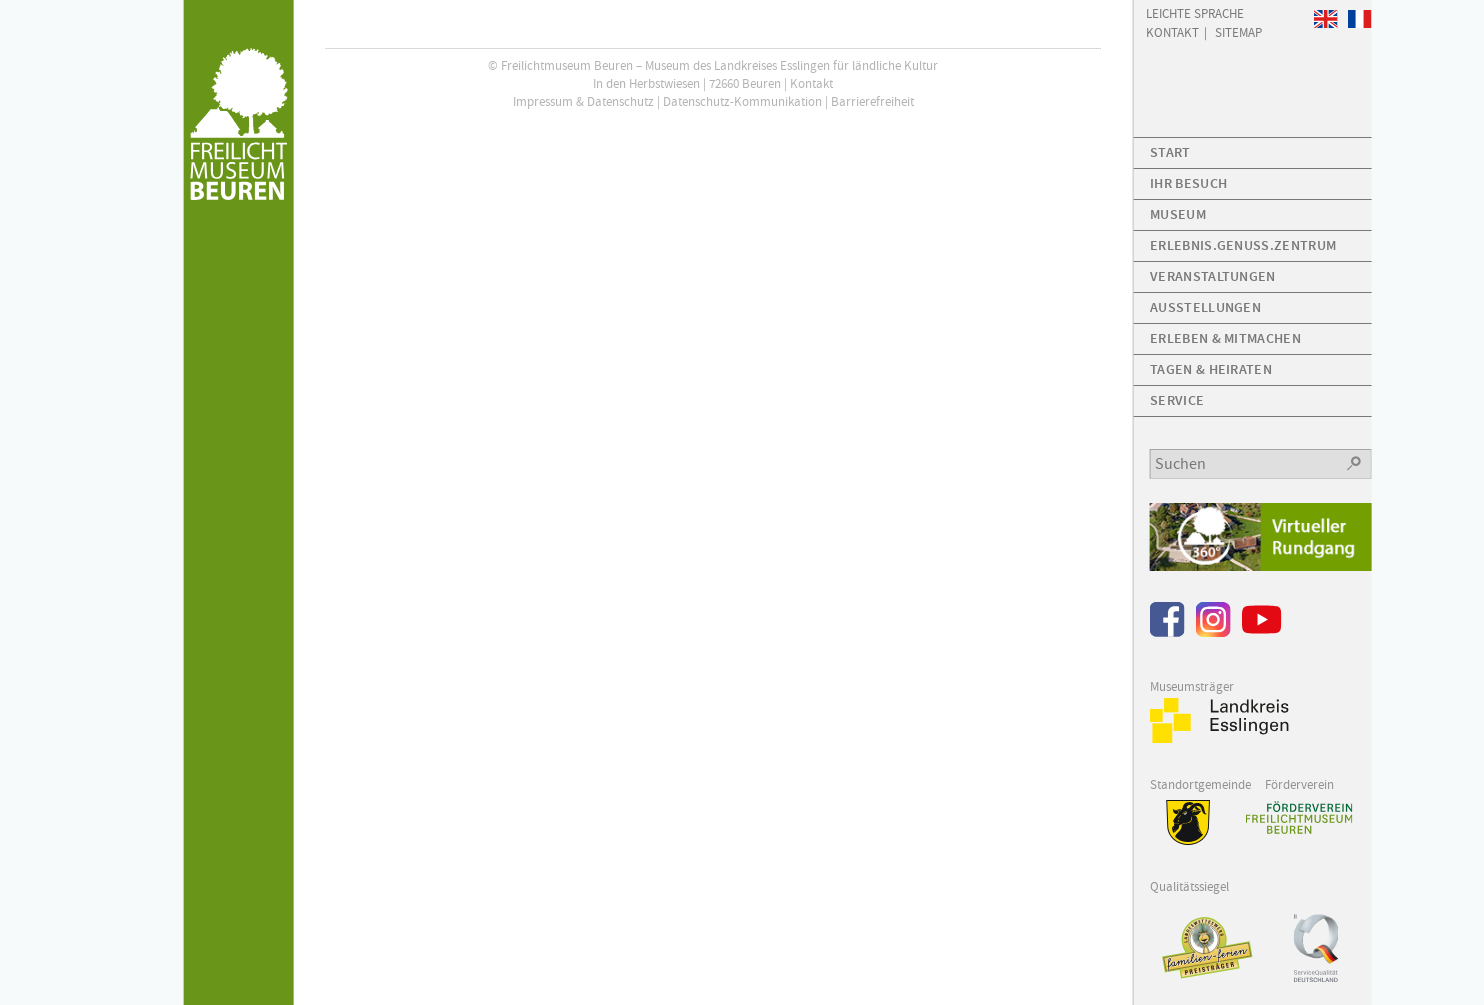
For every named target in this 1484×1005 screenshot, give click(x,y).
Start (1170, 152)
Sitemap (1238, 31)
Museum (1178, 214)
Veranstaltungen (1213, 276)
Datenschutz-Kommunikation (742, 101)
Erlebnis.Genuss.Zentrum (1243, 245)
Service (1177, 400)
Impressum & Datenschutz (583, 101)
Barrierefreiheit (872, 101)
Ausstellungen (1205, 307)
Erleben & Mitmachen (1225, 338)
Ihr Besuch (1188, 183)
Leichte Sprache (1195, 12)
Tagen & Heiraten (1211, 369)
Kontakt (811, 83)
